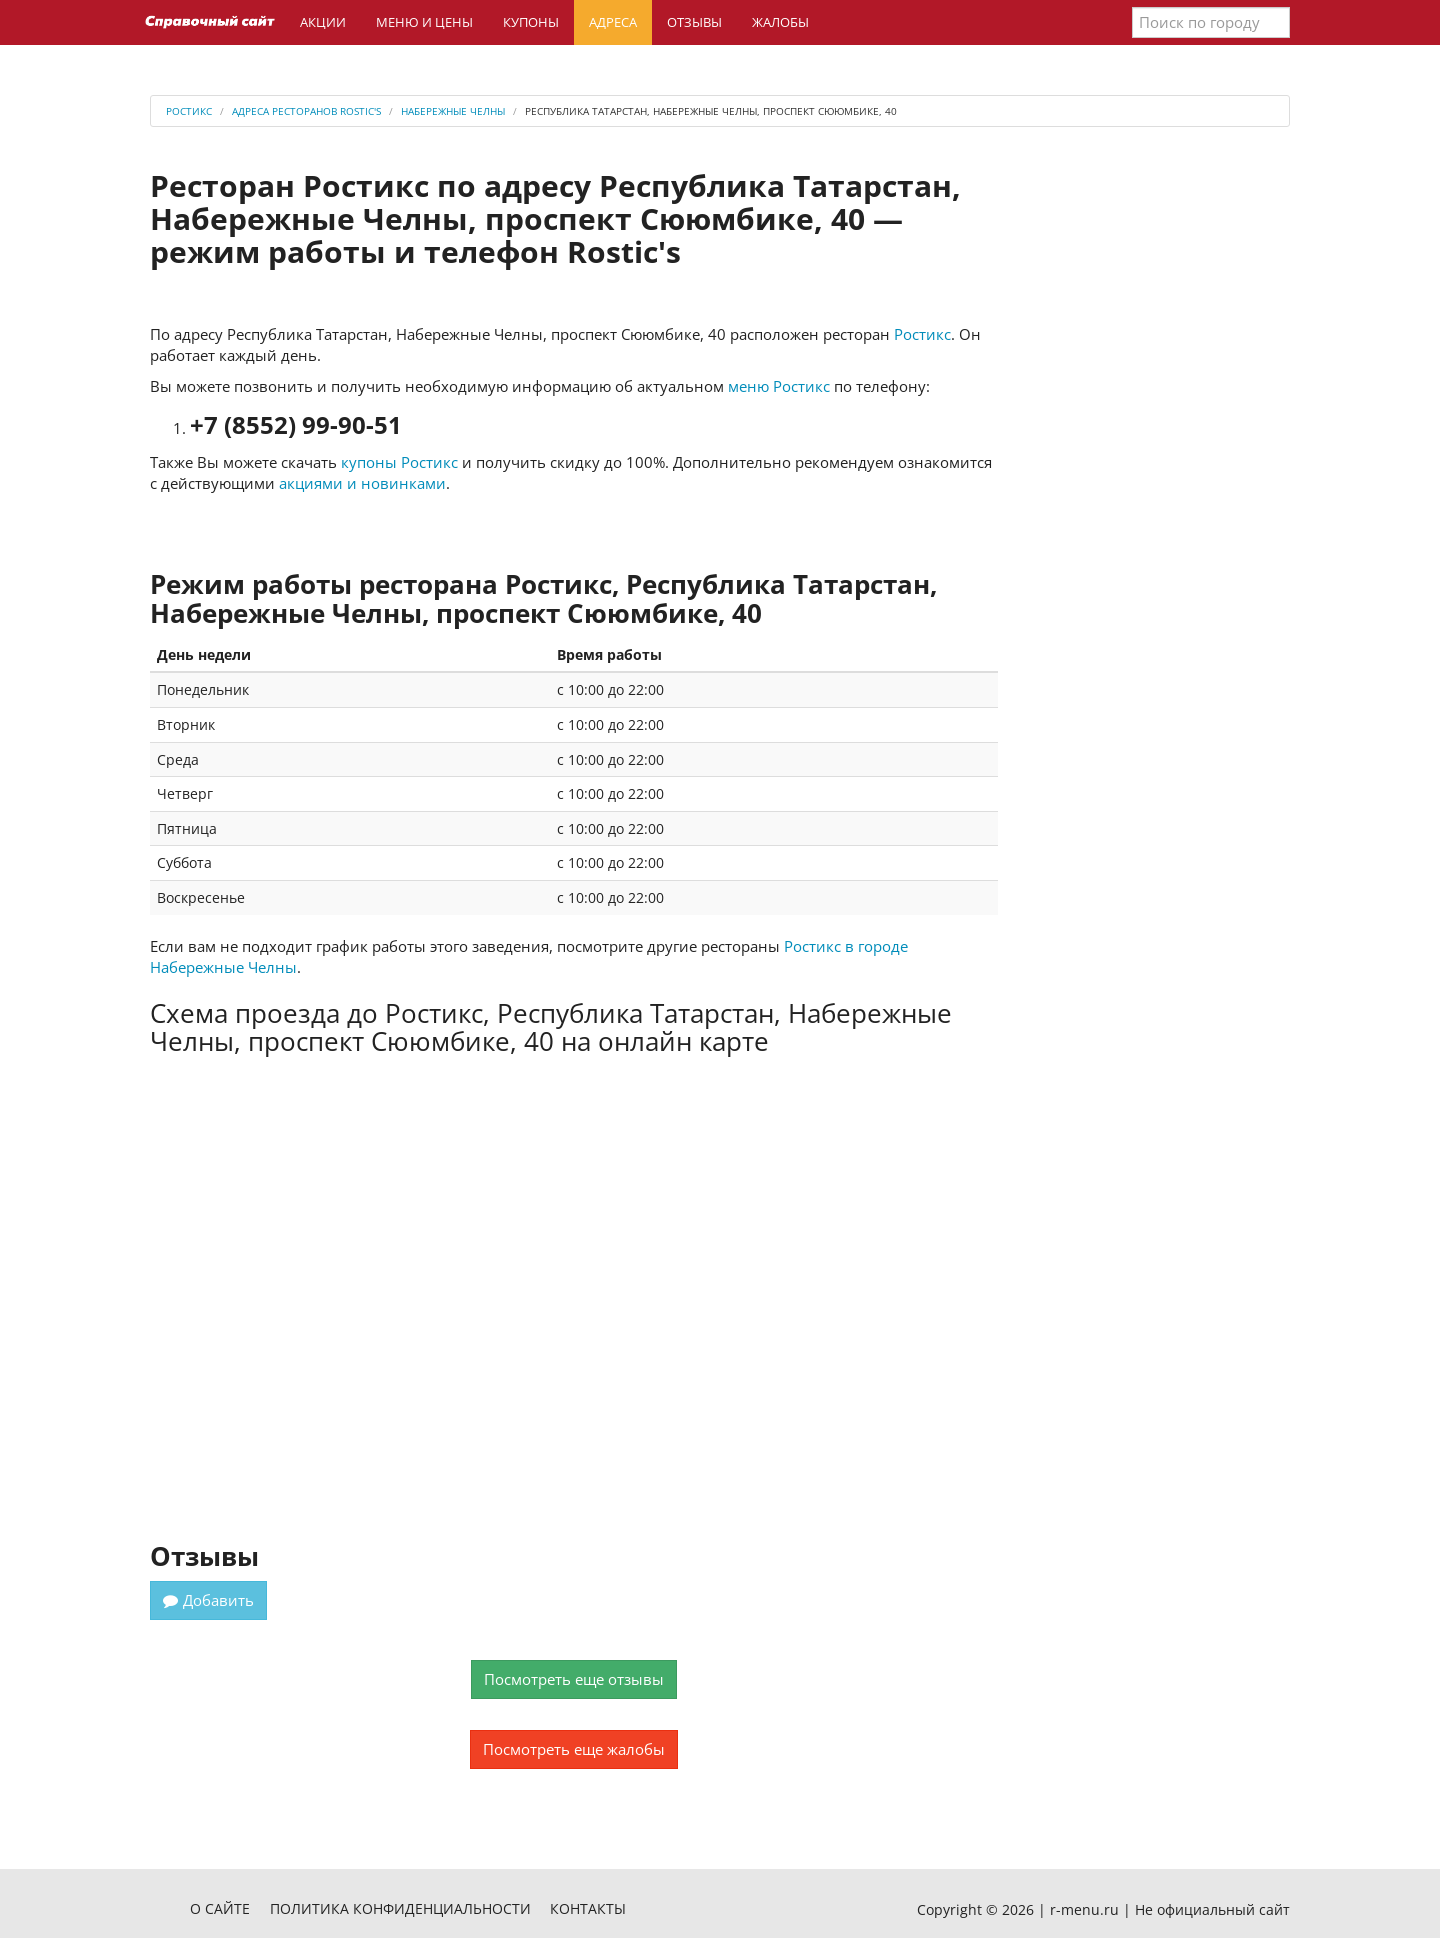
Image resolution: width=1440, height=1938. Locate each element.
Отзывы (694, 22)
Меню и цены (424, 22)
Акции (323, 22)
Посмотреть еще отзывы (574, 1679)
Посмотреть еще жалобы (574, 1749)
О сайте (220, 1908)
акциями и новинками (362, 483)
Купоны (531, 22)
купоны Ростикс (399, 462)
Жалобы (780, 22)
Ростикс (922, 334)
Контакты (588, 1908)
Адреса (613, 22)
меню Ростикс (779, 386)
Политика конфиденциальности (400, 1908)
